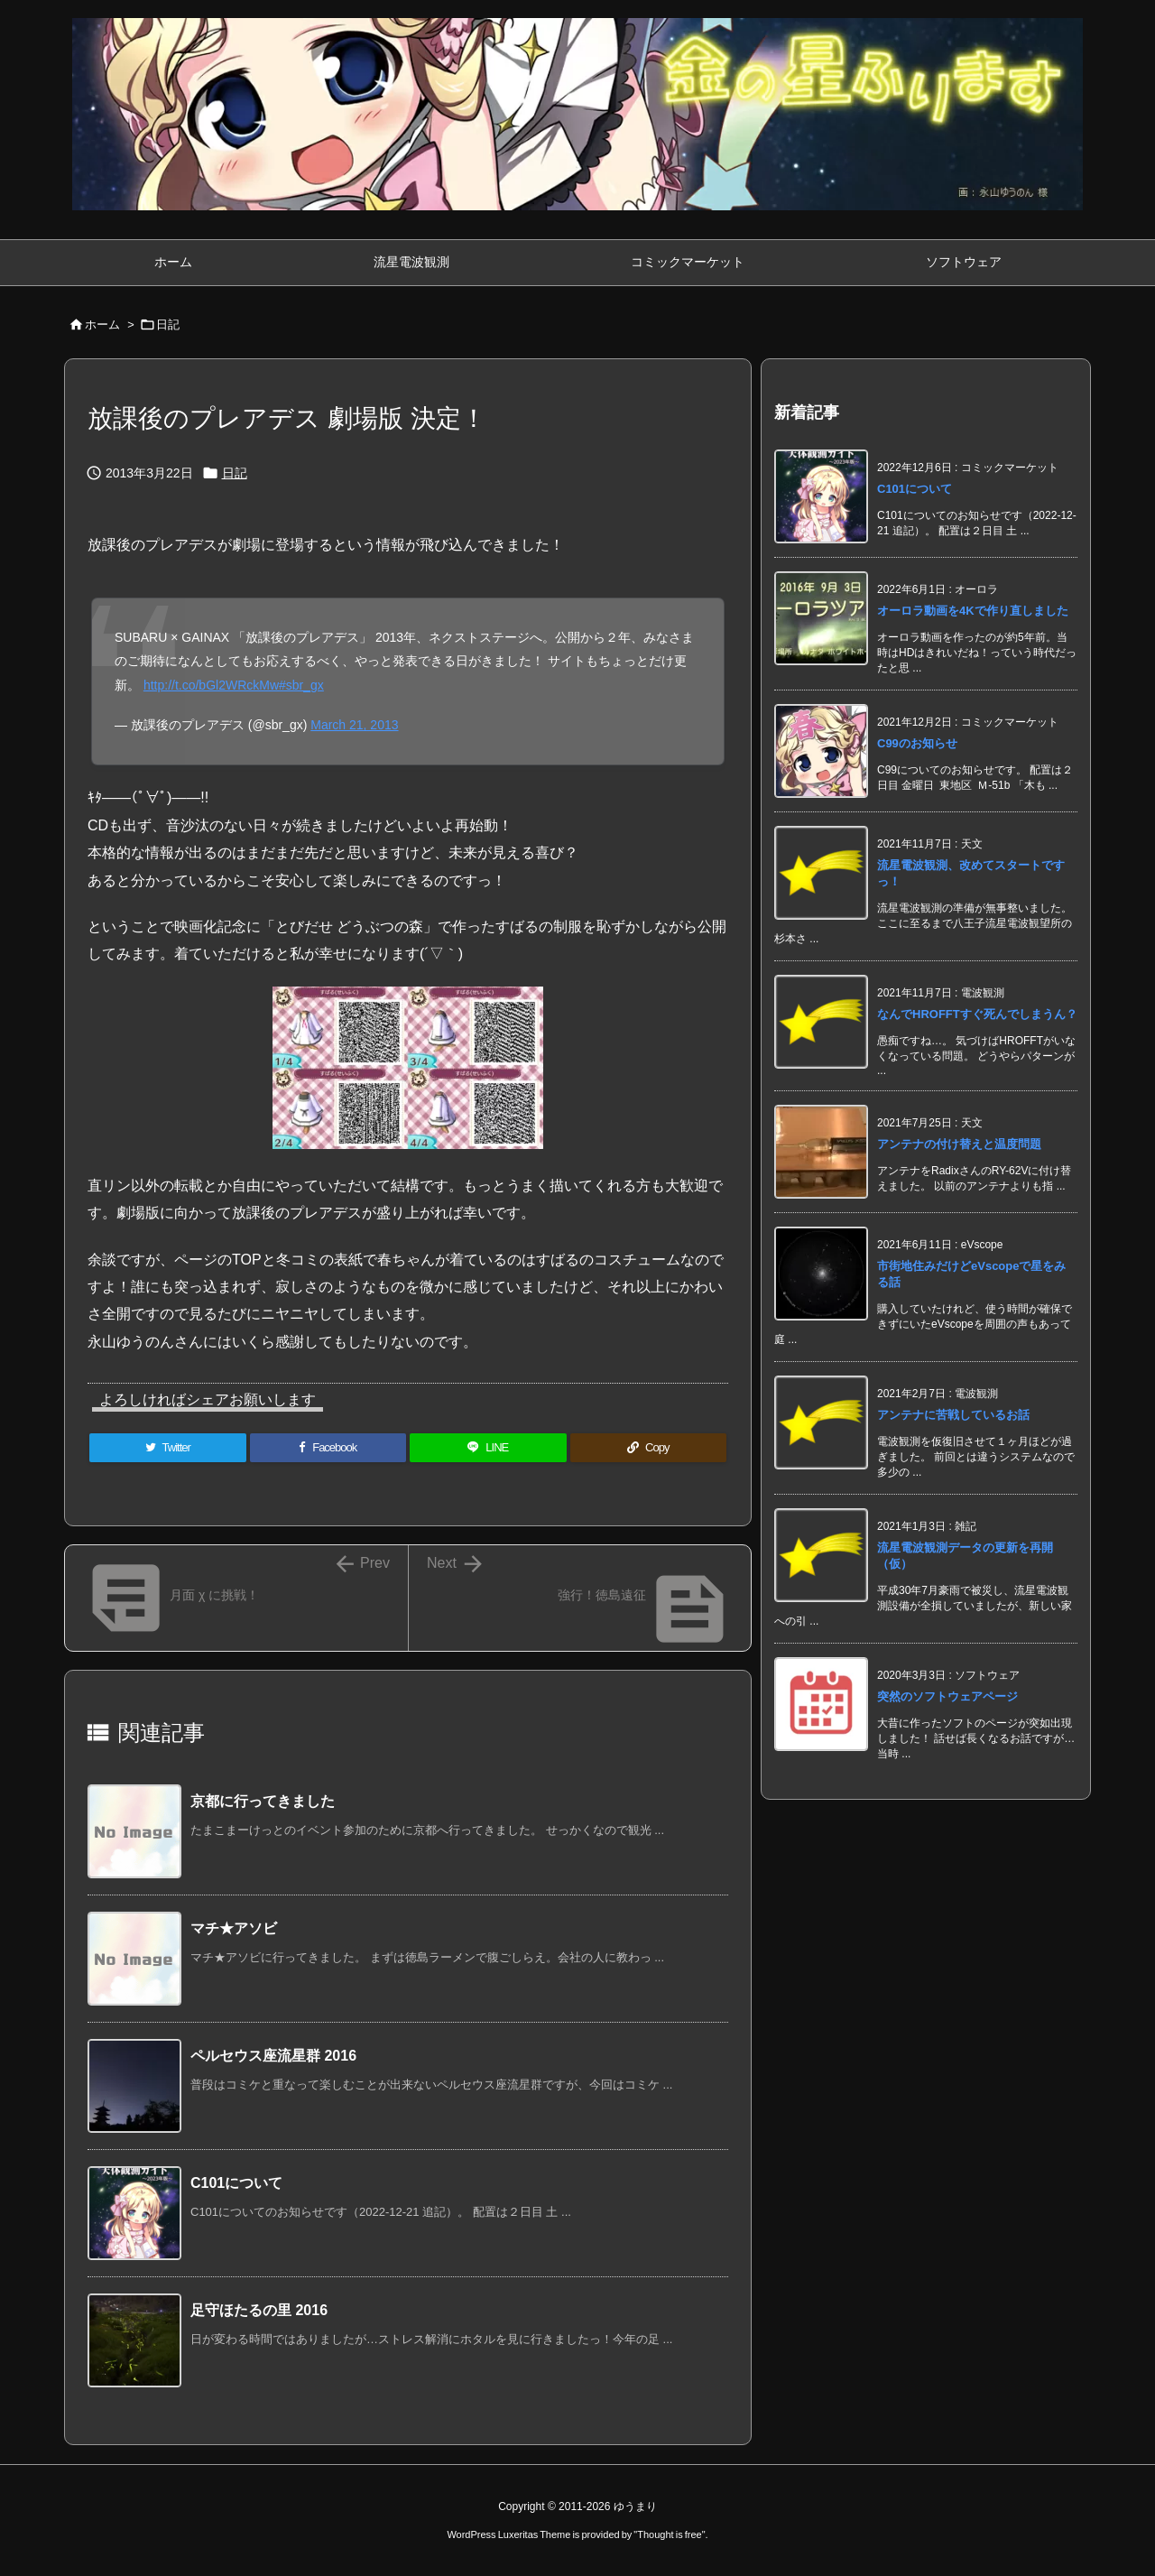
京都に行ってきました (262, 1801)
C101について (236, 2183)
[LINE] (488, 1447)
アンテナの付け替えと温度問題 (959, 1144)
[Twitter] (167, 1447)
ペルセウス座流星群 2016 (273, 2055)
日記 (168, 324)
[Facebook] (328, 1447)
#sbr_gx (301, 685)
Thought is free (669, 2534)
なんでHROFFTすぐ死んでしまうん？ (977, 1014)
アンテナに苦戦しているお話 (953, 1415)
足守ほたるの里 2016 (259, 2310)
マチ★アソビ (233, 1928)
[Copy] (648, 1447)
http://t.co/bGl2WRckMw (211, 685)
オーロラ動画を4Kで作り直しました (972, 610)
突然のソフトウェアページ (947, 1696)
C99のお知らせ (917, 743)
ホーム (102, 324)
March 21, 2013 (354, 725)
